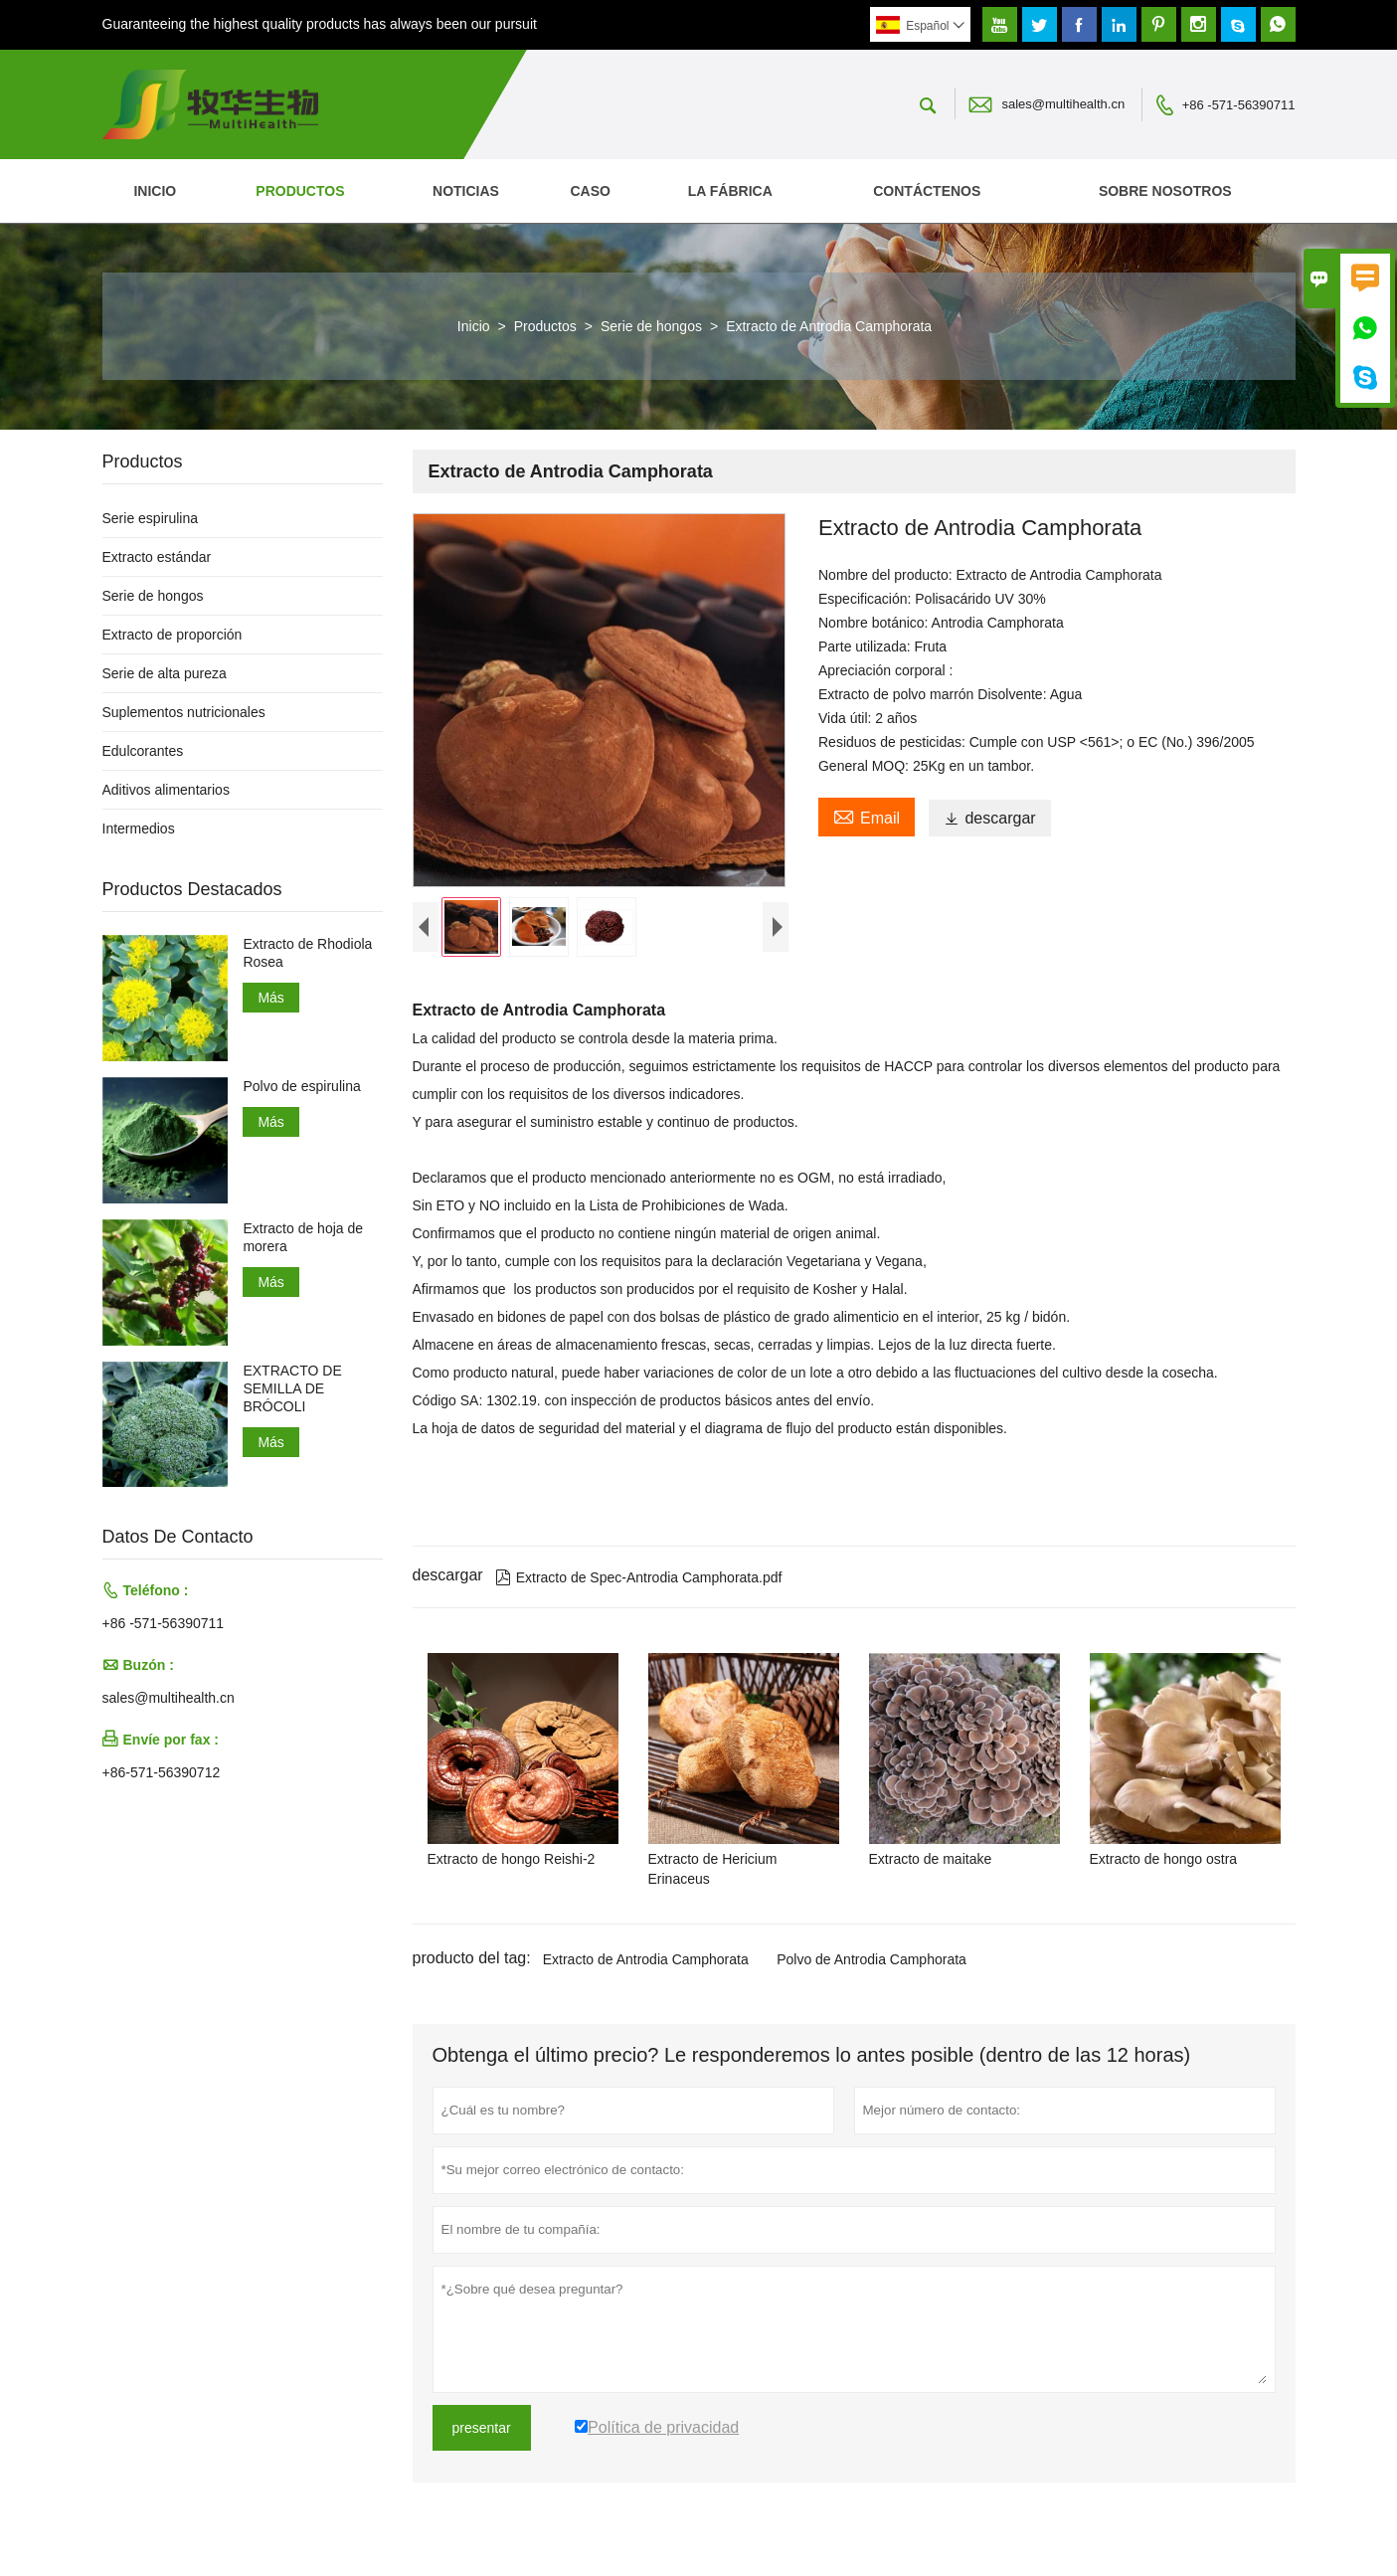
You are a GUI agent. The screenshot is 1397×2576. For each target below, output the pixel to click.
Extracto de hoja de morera (303, 1237)
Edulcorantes (143, 751)
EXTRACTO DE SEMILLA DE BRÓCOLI (292, 1388)
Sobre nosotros (1165, 191)
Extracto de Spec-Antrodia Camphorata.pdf (639, 1581)
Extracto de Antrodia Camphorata (646, 1963)
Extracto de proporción (172, 635)
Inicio (154, 191)
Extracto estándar (157, 557)
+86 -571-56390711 (1239, 104)
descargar (989, 818)
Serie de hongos (651, 326)
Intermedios (138, 828)
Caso (590, 191)
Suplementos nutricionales (183, 712)
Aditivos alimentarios (166, 790)
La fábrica (730, 191)
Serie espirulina (150, 518)
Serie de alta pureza (164, 673)
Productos (300, 191)
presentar (481, 2432)
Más (270, 998)
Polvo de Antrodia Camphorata (871, 1963)
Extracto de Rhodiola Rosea (307, 953)
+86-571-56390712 (161, 1772)
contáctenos (926, 191)
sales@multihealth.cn (1063, 103)
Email (866, 816)
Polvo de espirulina (301, 1086)
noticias (466, 191)
